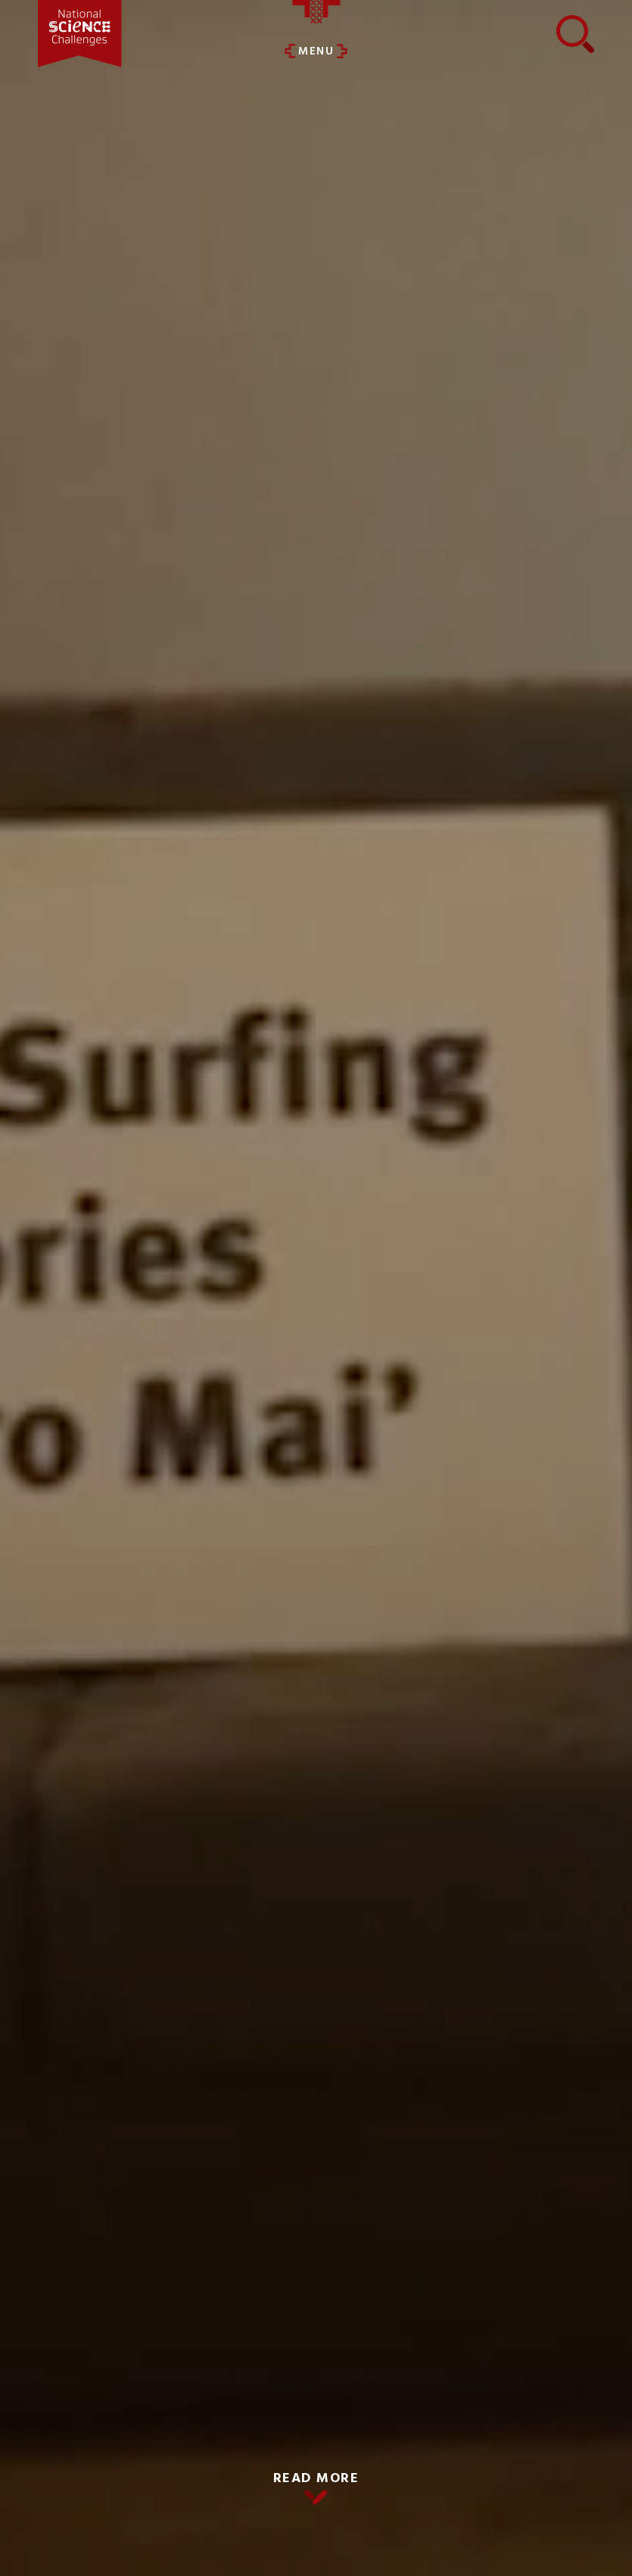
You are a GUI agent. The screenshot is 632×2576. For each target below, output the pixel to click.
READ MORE (316, 2478)
